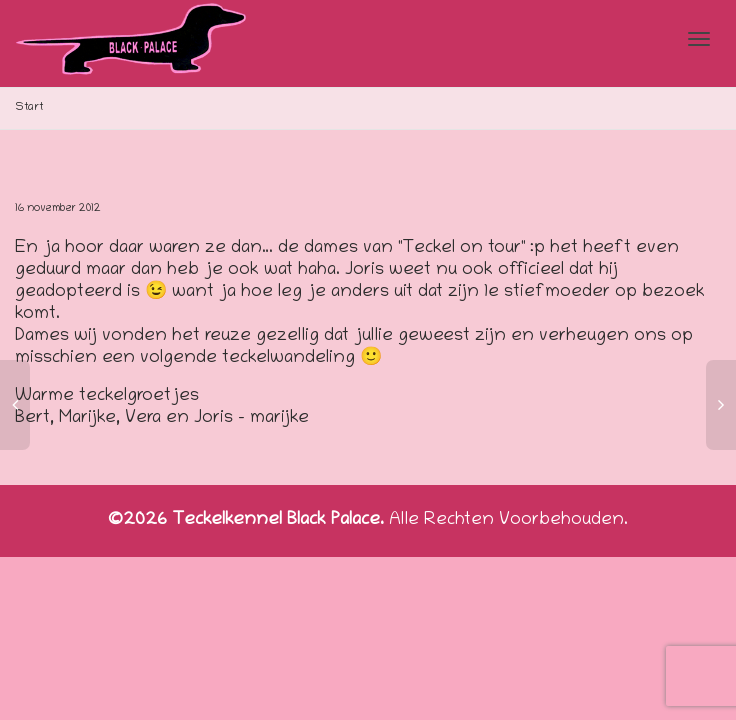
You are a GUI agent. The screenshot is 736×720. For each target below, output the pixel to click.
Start (29, 107)
